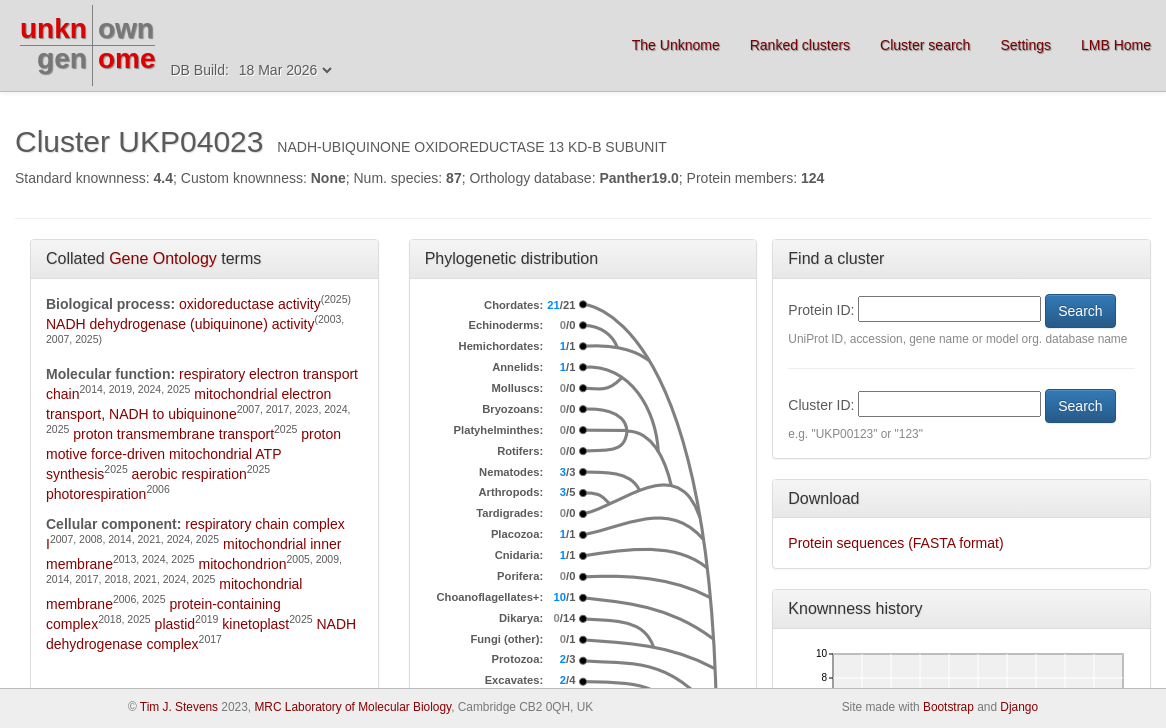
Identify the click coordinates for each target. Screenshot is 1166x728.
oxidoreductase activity (250, 304)
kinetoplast (255, 624)
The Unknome (676, 45)
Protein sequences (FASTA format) (895, 543)
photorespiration (96, 494)
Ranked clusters (800, 45)
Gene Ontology (163, 258)
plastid (175, 624)
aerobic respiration (189, 474)
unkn (53, 28)
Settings (1025, 45)
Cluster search (925, 45)
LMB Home (1116, 45)
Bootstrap (948, 707)
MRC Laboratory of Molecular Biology (352, 707)
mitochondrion (243, 564)
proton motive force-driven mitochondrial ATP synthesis (193, 454)
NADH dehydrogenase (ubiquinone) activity (180, 324)
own (126, 28)
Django (1019, 707)
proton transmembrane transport (173, 434)
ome (127, 58)
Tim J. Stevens (179, 707)
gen (62, 58)
